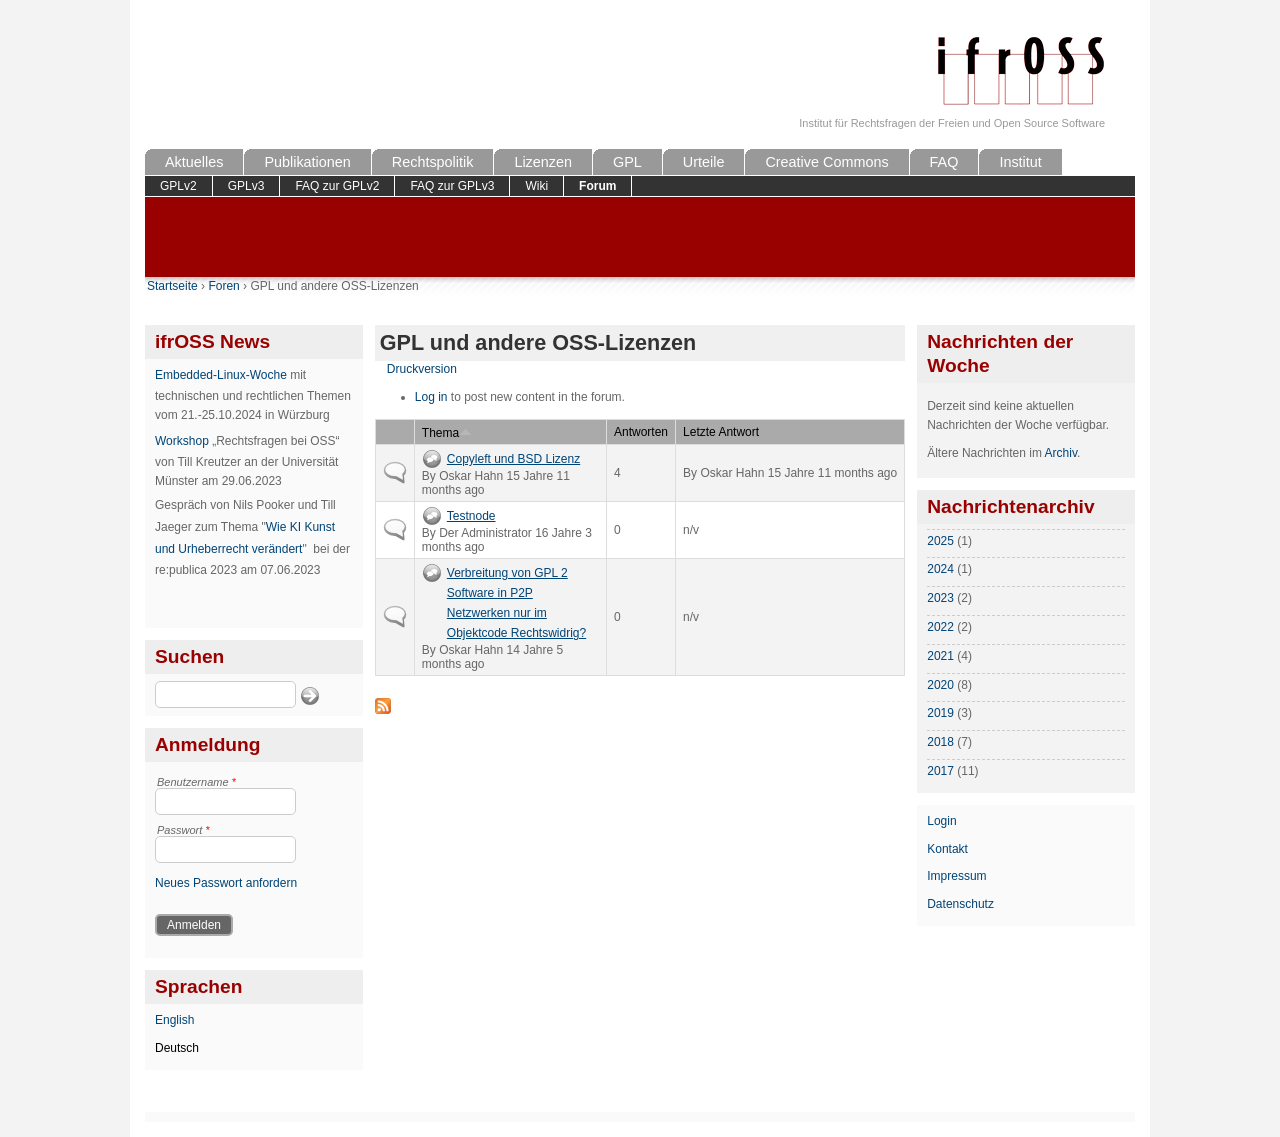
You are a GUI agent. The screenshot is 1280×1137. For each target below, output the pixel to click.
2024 (940, 569)
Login (941, 821)
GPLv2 (178, 186)
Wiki (536, 186)
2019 (940, 713)
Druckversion (422, 369)
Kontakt (947, 849)
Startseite (172, 286)
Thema (447, 433)
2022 (940, 627)
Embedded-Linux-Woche (221, 375)
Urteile (704, 162)
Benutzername (196, 782)
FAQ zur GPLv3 (452, 186)
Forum (597, 186)
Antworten (641, 432)
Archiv (1061, 453)
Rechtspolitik (433, 162)
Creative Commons (826, 162)
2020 (940, 685)
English (174, 1020)
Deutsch (177, 1048)
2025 (940, 541)
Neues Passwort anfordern (226, 883)
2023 (940, 598)
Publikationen (307, 162)
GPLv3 (246, 186)
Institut (1020, 162)
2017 (940, 771)
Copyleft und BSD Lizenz (513, 459)
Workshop (182, 441)
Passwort (183, 830)
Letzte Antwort (721, 432)
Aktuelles (194, 162)
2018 (940, 742)
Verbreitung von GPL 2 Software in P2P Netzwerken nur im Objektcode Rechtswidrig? (516, 603)
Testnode (471, 516)
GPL (627, 162)
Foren (223, 286)
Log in (431, 397)
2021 (940, 656)
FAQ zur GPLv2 (337, 186)
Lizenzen (543, 162)
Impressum (956, 876)
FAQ (944, 162)
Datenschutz (960, 904)
